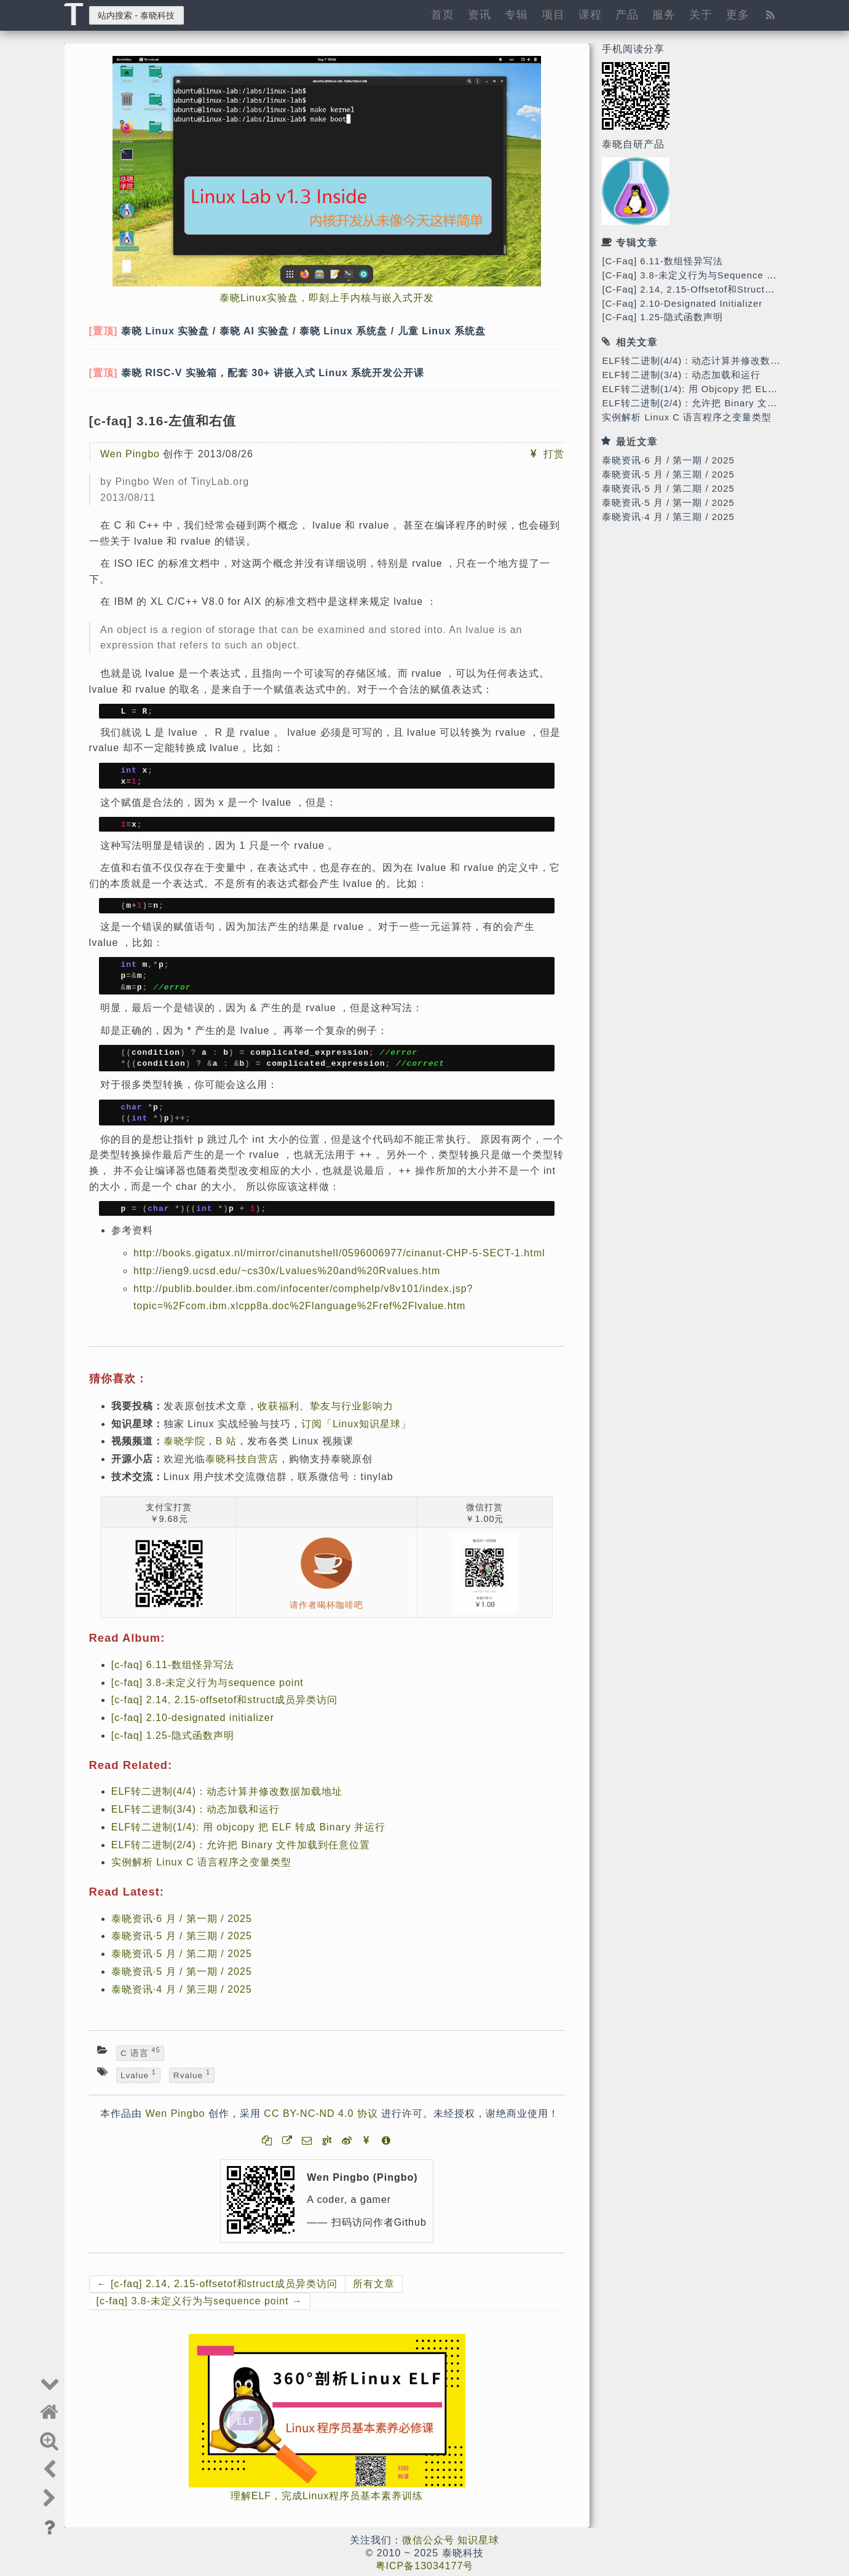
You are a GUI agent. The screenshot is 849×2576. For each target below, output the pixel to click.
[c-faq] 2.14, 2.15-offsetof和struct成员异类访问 (713, 289)
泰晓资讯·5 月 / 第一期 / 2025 (668, 503)
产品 (627, 14)
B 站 (226, 1441)
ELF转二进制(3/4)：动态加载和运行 (681, 375)
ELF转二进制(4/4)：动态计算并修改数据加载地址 (710, 361)
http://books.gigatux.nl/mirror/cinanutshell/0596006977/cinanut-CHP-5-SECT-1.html (339, 1253)
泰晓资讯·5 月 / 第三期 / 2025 (668, 474)
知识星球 (478, 2540)
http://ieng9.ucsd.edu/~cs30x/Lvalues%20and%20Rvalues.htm (286, 1271)
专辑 (516, 14)
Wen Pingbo (130, 454)
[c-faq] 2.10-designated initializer (682, 304)
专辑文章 (637, 242)
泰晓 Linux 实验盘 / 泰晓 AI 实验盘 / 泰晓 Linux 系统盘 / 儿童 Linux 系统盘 (303, 331)
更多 (737, 14)
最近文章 (637, 441)
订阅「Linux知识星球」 (356, 1424)
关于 (701, 14)
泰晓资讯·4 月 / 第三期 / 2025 (668, 517)
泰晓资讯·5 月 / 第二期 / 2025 (668, 489)
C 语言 (140, 2052)
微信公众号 (428, 2540)
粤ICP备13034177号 (425, 2566)
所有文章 (374, 2284)
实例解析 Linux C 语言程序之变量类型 (687, 417)
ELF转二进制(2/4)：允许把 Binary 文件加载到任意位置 (723, 403)
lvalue (138, 2074)
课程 (590, 14)
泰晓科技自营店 (241, 1459)
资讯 (479, 14)
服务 (664, 14)
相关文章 (637, 342)
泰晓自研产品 (633, 144)
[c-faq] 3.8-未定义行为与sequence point (696, 275)
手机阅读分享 (633, 49)
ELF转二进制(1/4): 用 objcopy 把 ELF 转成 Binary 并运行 (248, 1827)
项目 (553, 14)
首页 (442, 14)
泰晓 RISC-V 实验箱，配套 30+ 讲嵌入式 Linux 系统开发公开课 (273, 373)
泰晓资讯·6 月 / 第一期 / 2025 (668, 460)
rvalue (191, 2074)
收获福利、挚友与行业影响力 (325, 1406)
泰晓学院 (184, 1441)
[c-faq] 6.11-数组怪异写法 (662, 261)
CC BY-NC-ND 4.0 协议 (320, 2113)
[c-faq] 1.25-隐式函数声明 (662, 317)
